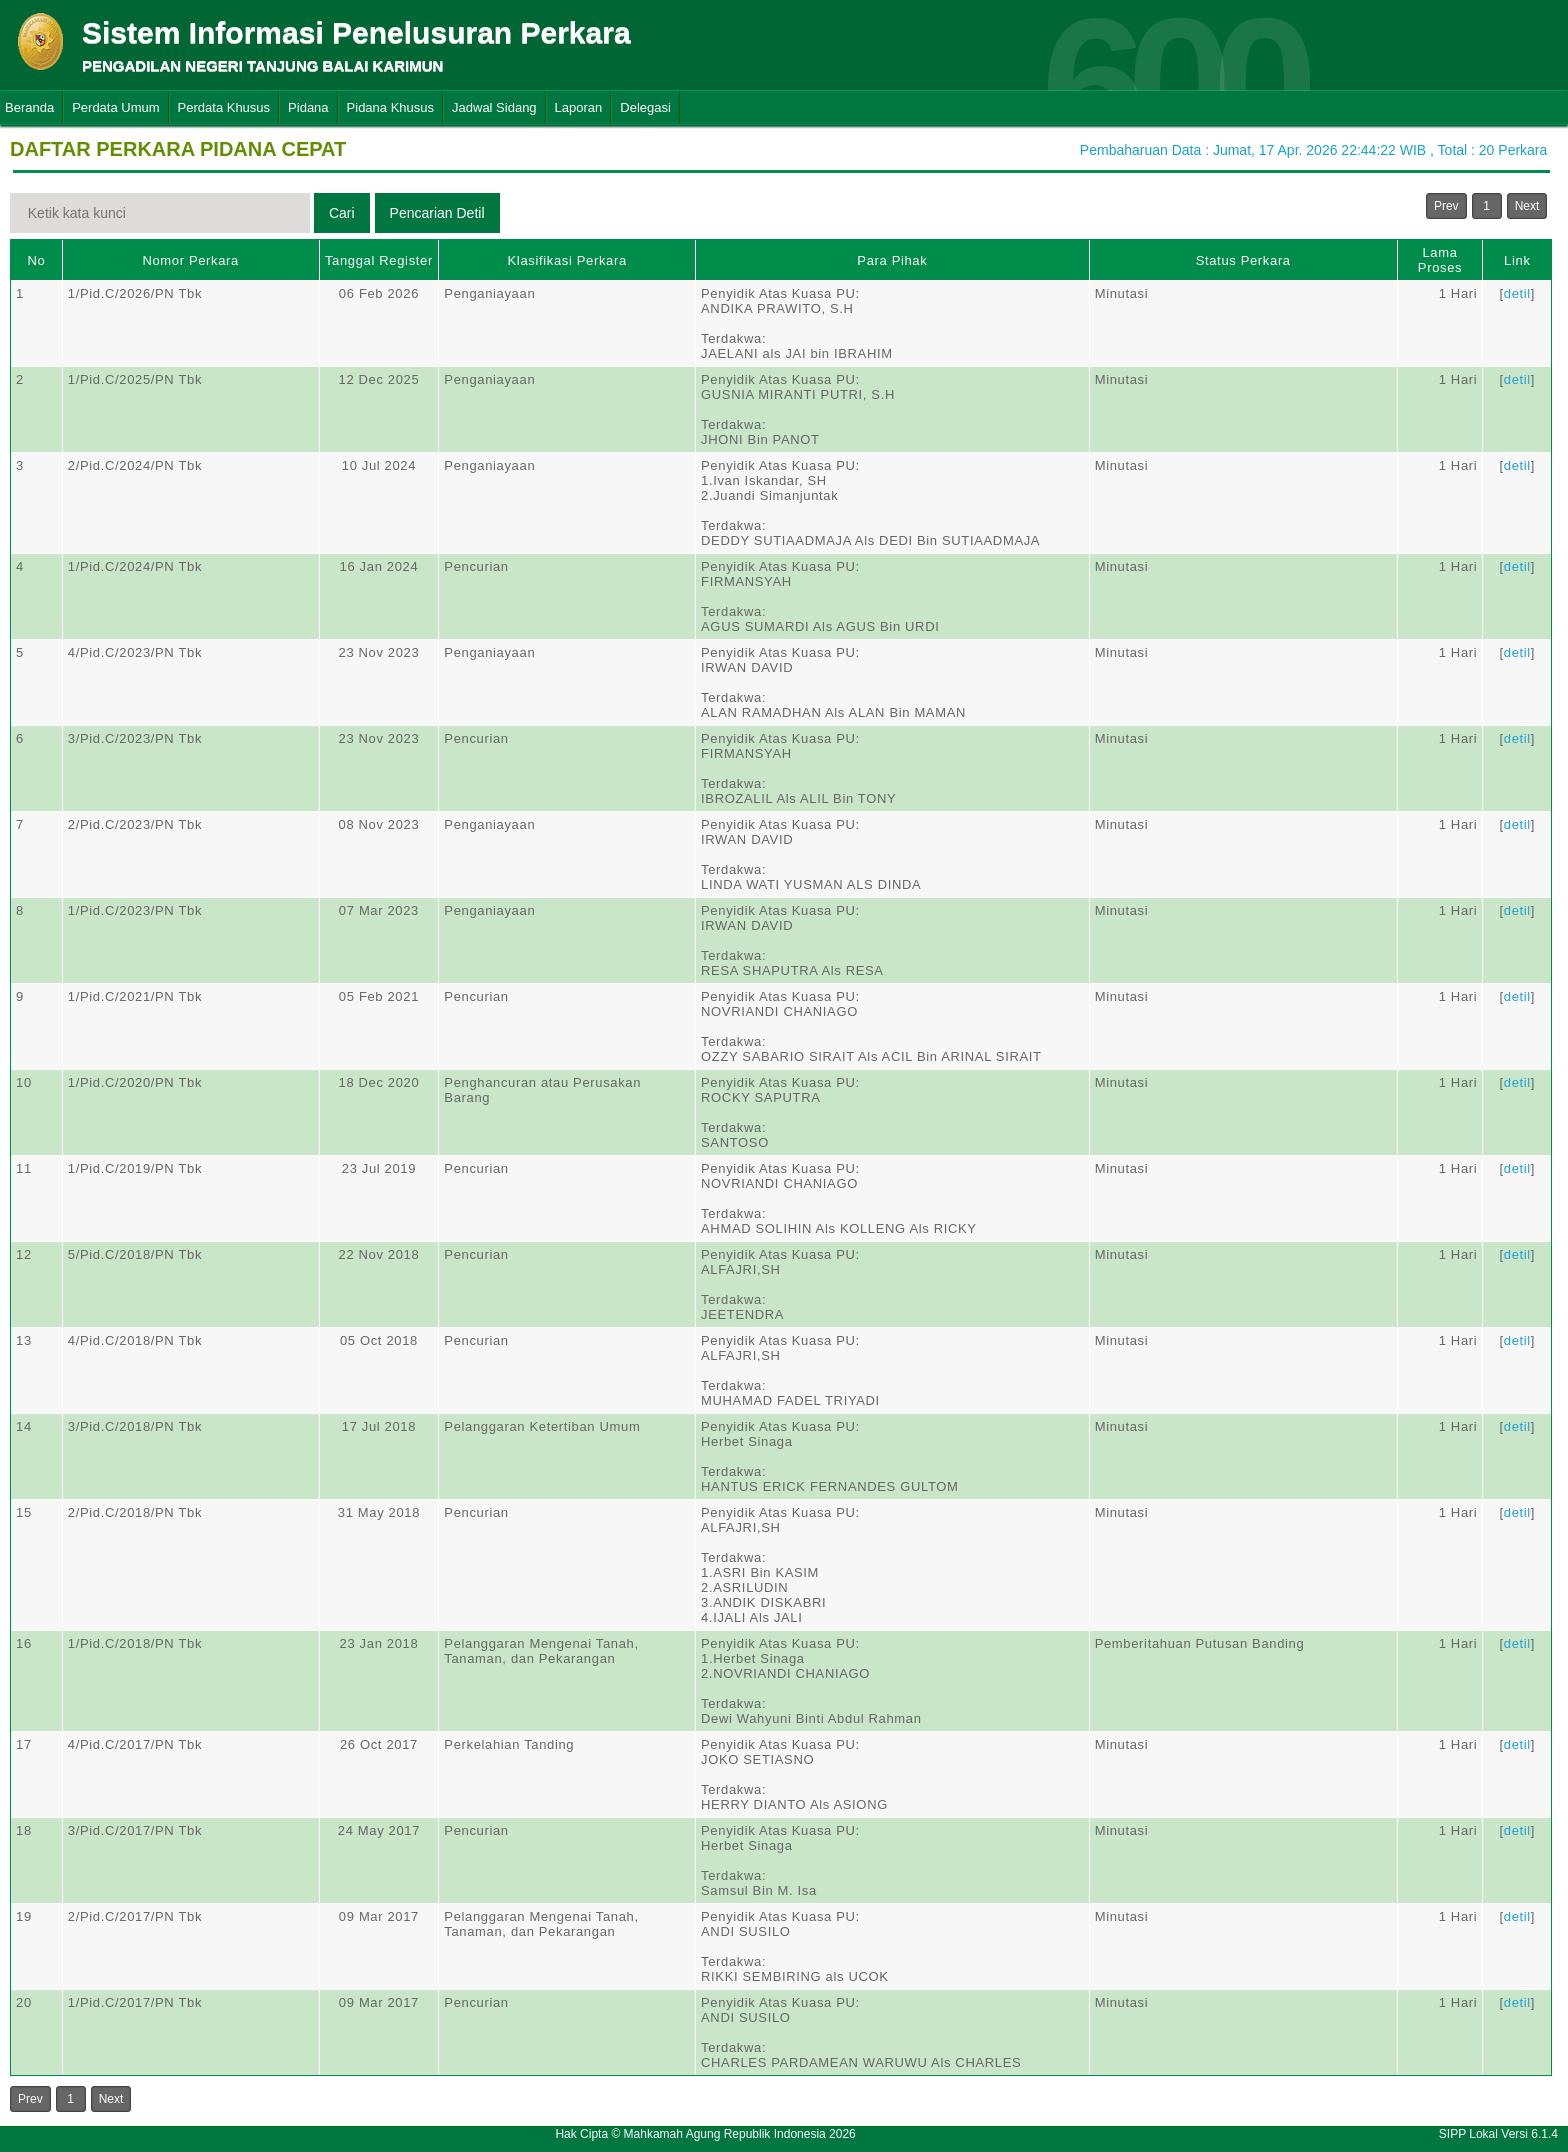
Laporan (579, 107)
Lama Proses (1440, 260)
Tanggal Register (379, 260)
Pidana (308, 107)
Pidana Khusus (390, 107)
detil (1517, 293)
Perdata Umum (115, 107)
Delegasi (645, 107)
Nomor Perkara (190, 260)
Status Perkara (1243, 260)
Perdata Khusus (224, 107)
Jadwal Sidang (494, 107)
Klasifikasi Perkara (567, 260)
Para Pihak (892, 260)
